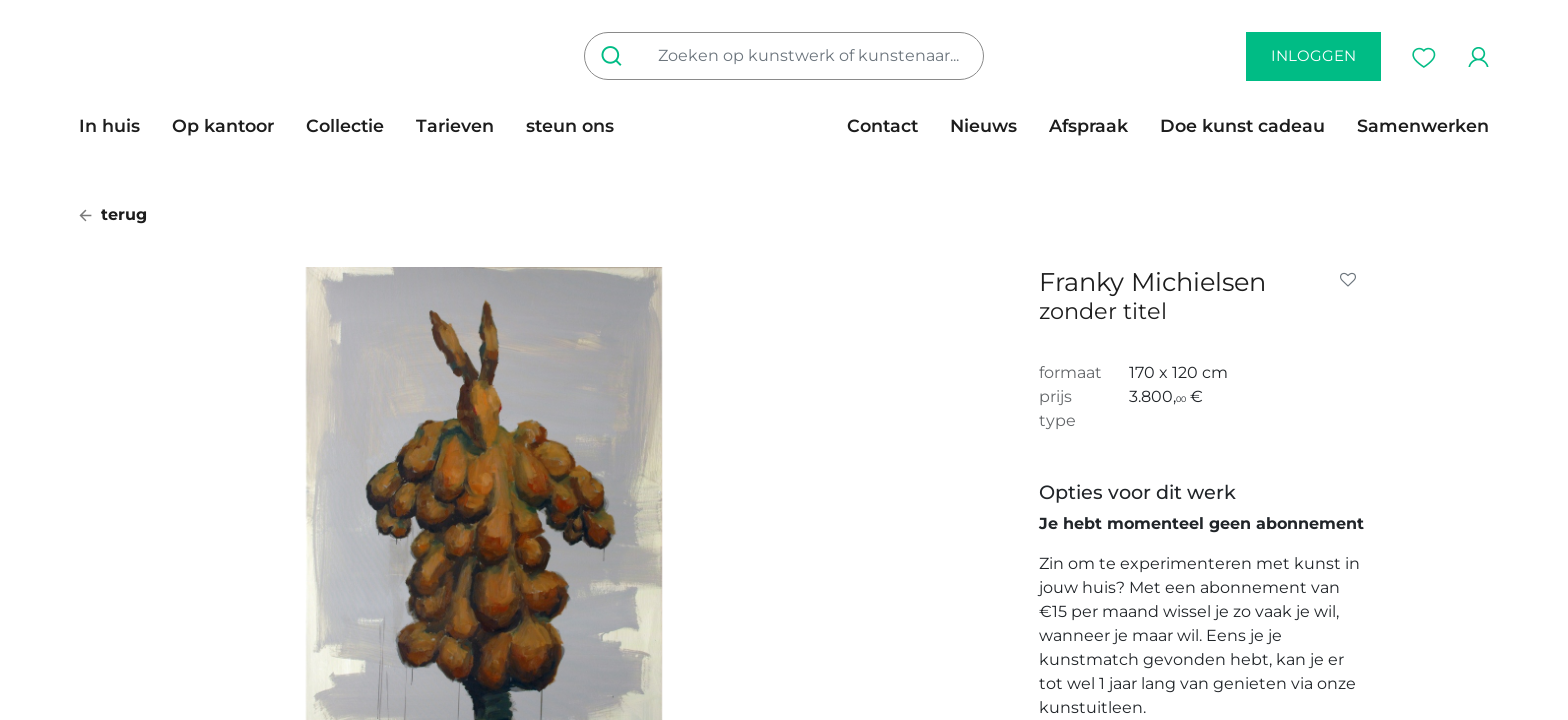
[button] (1352, 280)
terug (113, 214)
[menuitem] (117, 126)
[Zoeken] (615, 56)
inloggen (1313, 55)
